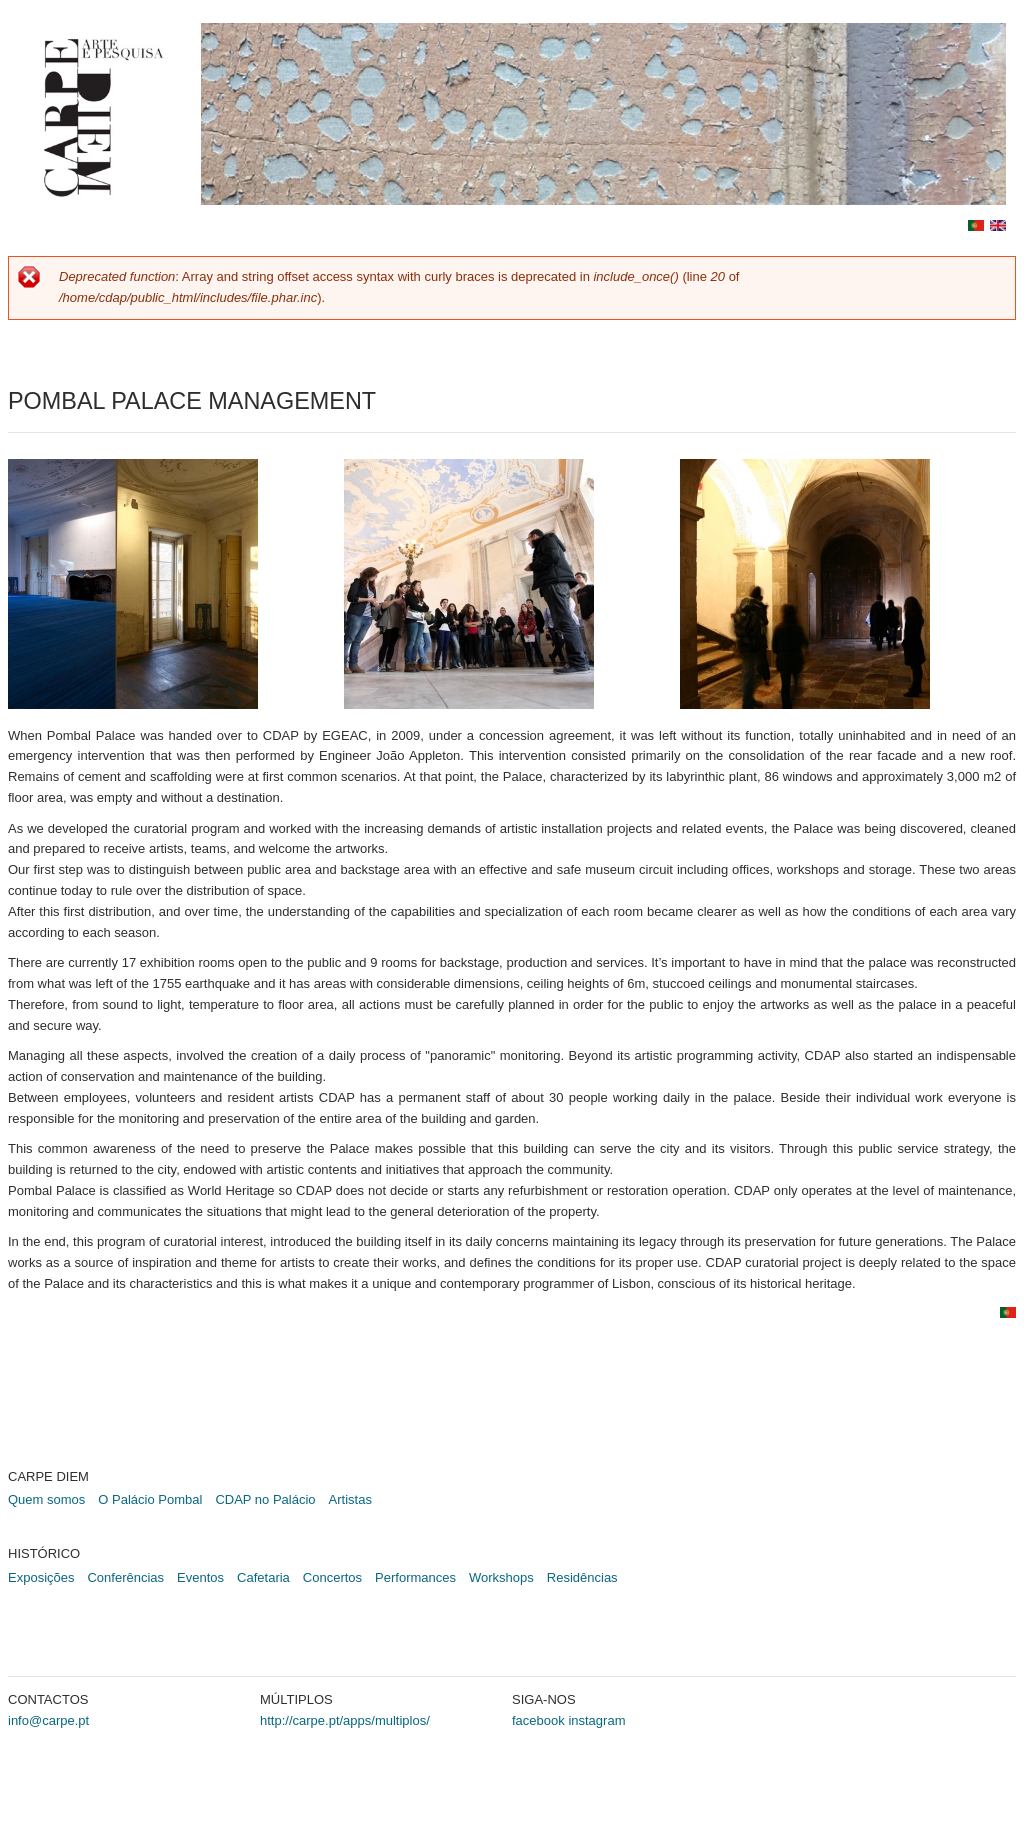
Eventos (200, 1577)
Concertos (332, 1577)
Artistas (350, 1499)
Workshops (501, 1577)
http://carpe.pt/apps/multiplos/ (345, 1720)
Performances (415, 1577)
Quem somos (46, 1499)
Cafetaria (263, 1577)
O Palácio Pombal (150, 1499)
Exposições (41, 1577)
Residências (582, 1577)
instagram (596, 1720)
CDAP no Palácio (265, 1499)
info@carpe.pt (48, 1720)
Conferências (125, 1577)
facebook (538, 1720)
